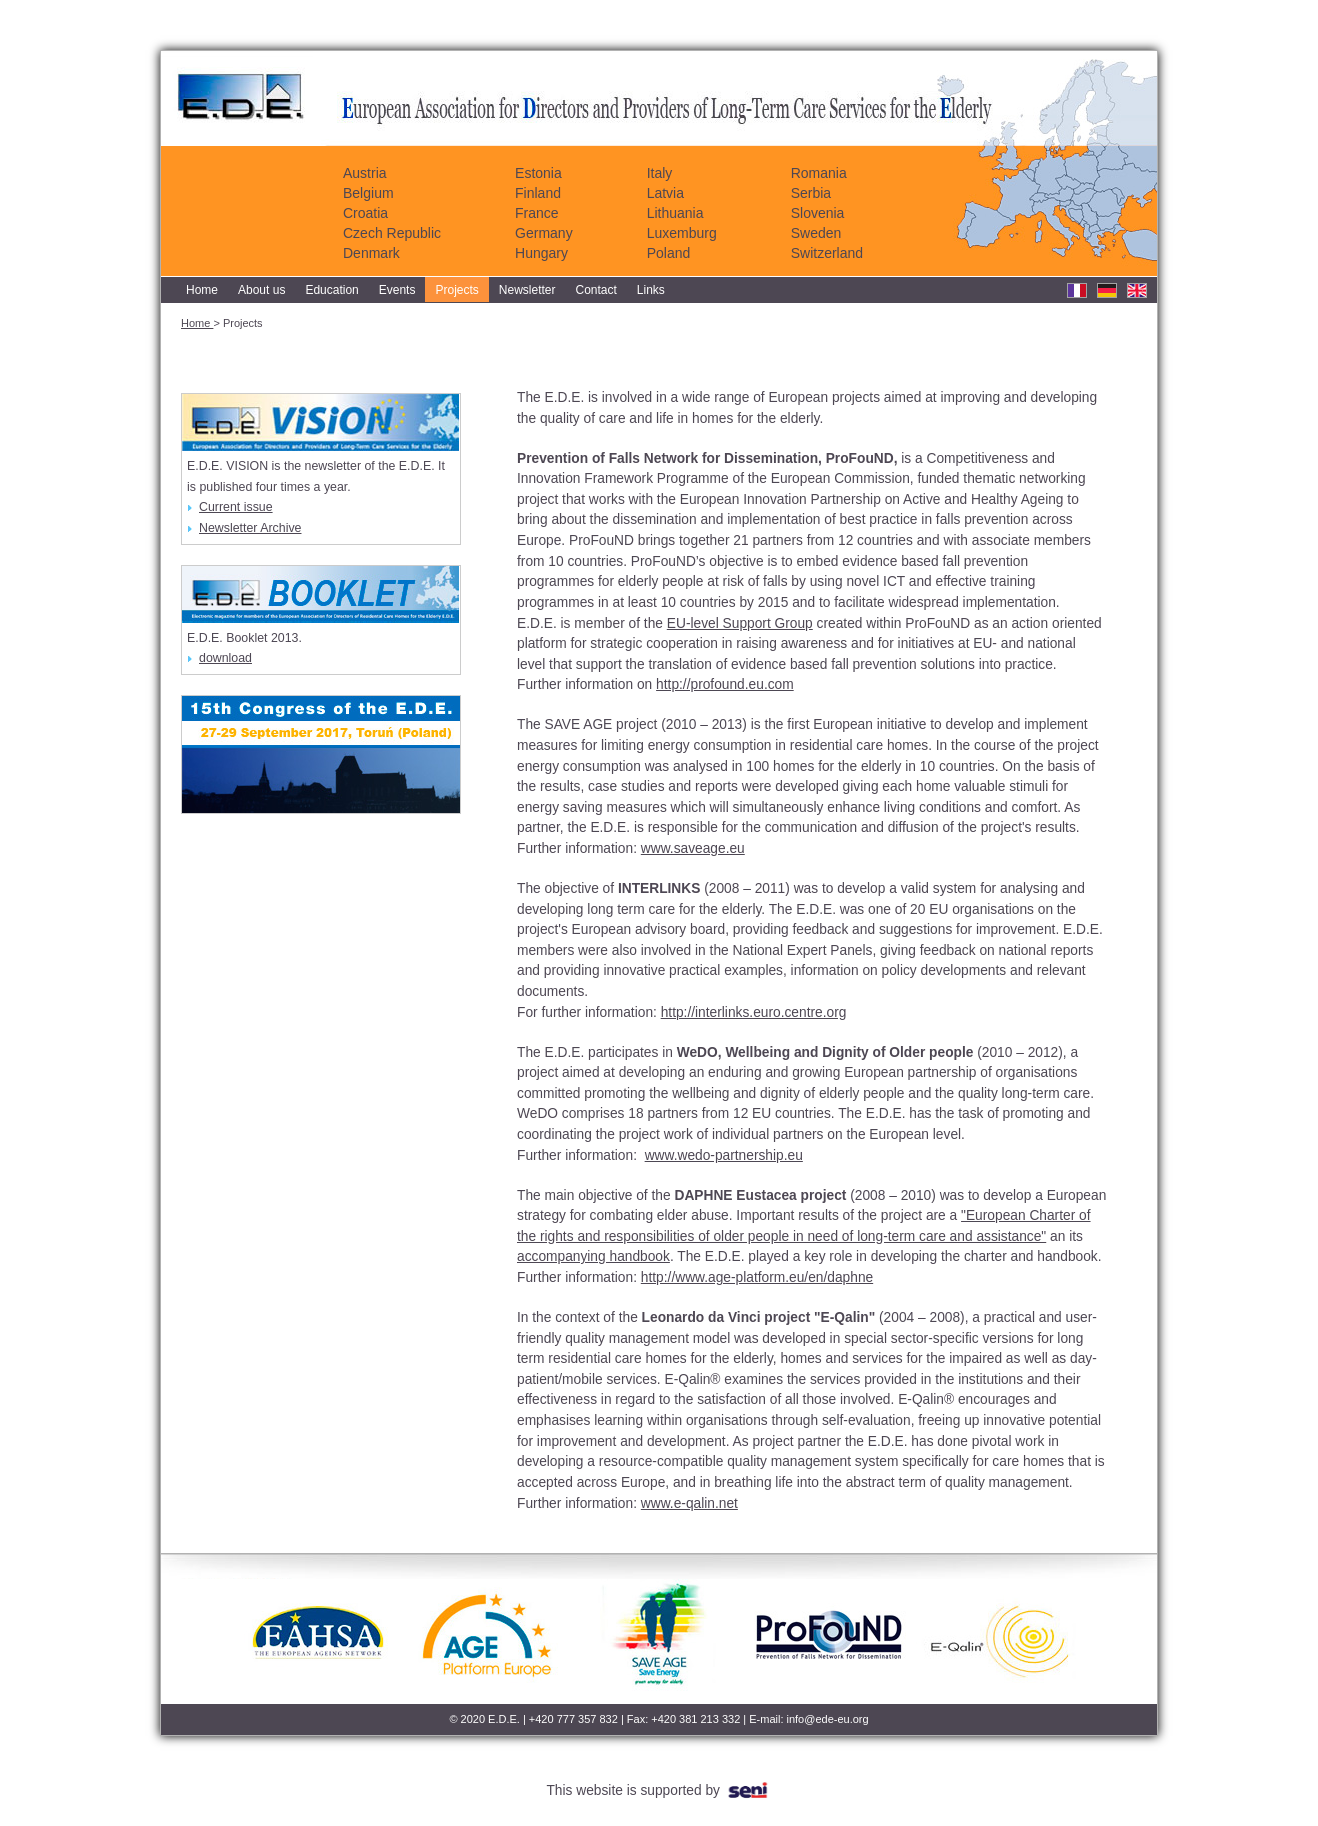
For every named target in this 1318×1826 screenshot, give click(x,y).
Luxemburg (682, 233)
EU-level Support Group (740, 623)
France (537, 213)
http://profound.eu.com (725, 684)
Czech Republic (392, 233)
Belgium (368, 193)
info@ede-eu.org (828, 1719)
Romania (819, 173)
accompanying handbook (593, 1256)
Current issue (230, 507)
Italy (660, 173)
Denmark (371, 253)
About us (261, 290)
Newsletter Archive (244, 528)
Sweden (816, 233)
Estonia (538, 173)
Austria (365, 173)
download (219, 658)
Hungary (541, 253)
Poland (669, 253)
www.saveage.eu (693, 848)
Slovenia (818, 213)
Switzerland (827, 253)
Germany (544, 233)
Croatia (365, 213)
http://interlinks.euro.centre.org (754, 1012)
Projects (456, 290)
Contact (596, 290)
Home (202, 290)
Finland (538, 193)
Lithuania (675, 213)
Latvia (665, 193)
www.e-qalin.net (689, 1503)
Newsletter (527, 290)
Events (397, 290)
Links (651, 290)
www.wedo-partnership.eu (724, 1155)
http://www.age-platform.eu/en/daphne (757, 1277)
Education (331, 290)
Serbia (811, 193)
